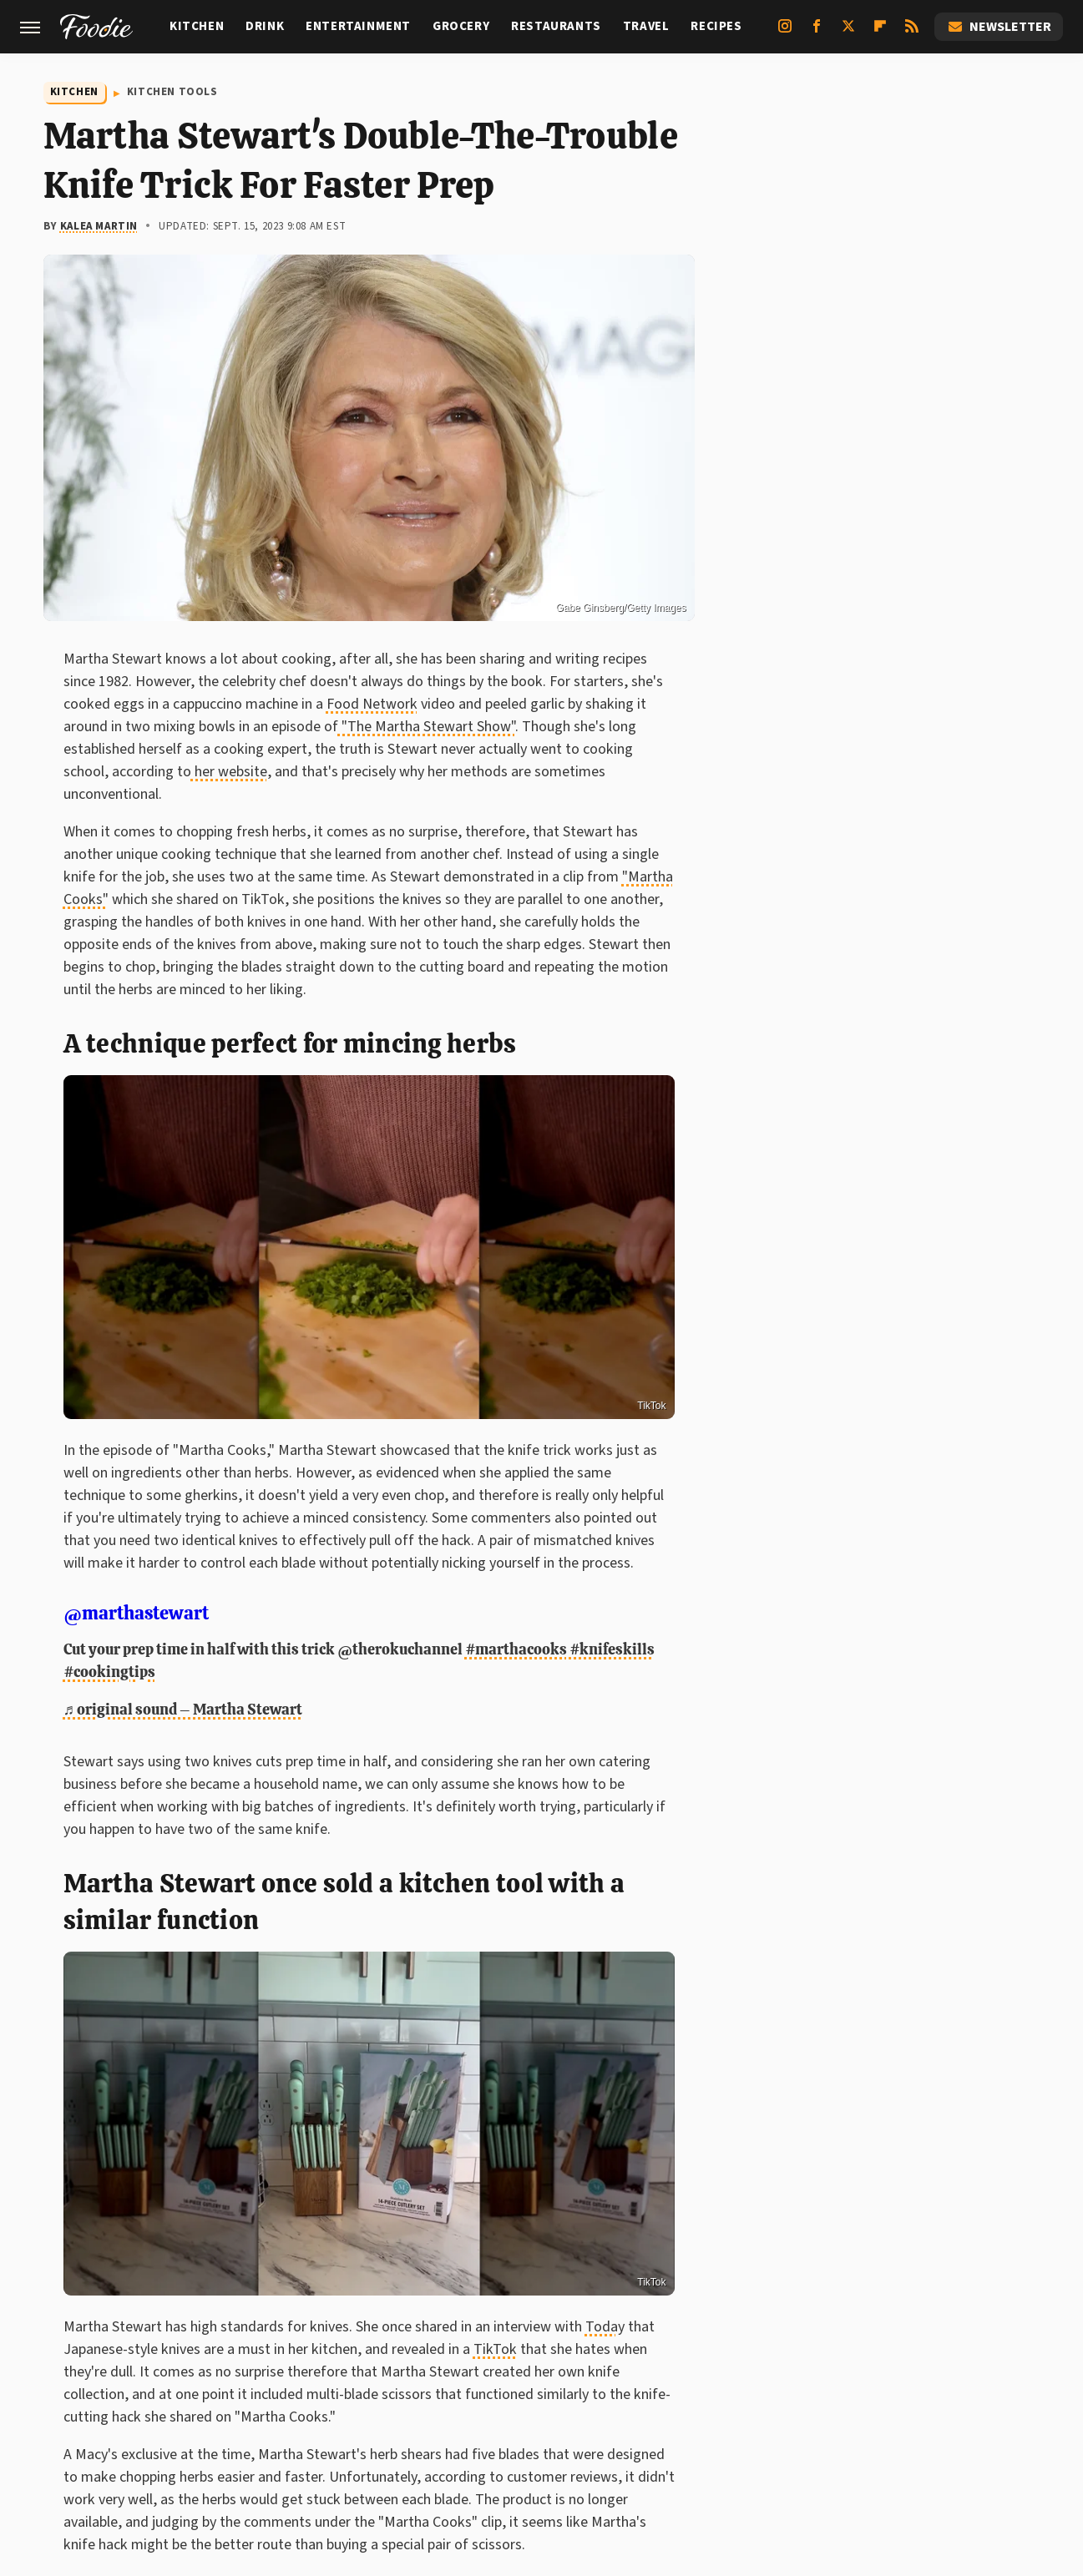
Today (605, 2326)
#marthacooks (516, 1649)
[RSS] (912, 32)
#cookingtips (109, 1671)
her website (229, 771)
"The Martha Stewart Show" (426, 726)
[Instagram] (785, 32)
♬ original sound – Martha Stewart (183, 1709)
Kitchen (197, 26)
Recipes (716, 26)
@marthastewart (136, 1613)
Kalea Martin (99, 226)
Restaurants (556, 26)
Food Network (372, 704)
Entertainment (358, 26)
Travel (646, 26)
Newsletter (998, 27)
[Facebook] (816, 32)
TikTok (651, 1406)
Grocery (461, 26)
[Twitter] (848, 32)
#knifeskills (612, 1649)
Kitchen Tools (172, 91)
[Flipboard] (880, 32)
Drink (264, 26)
